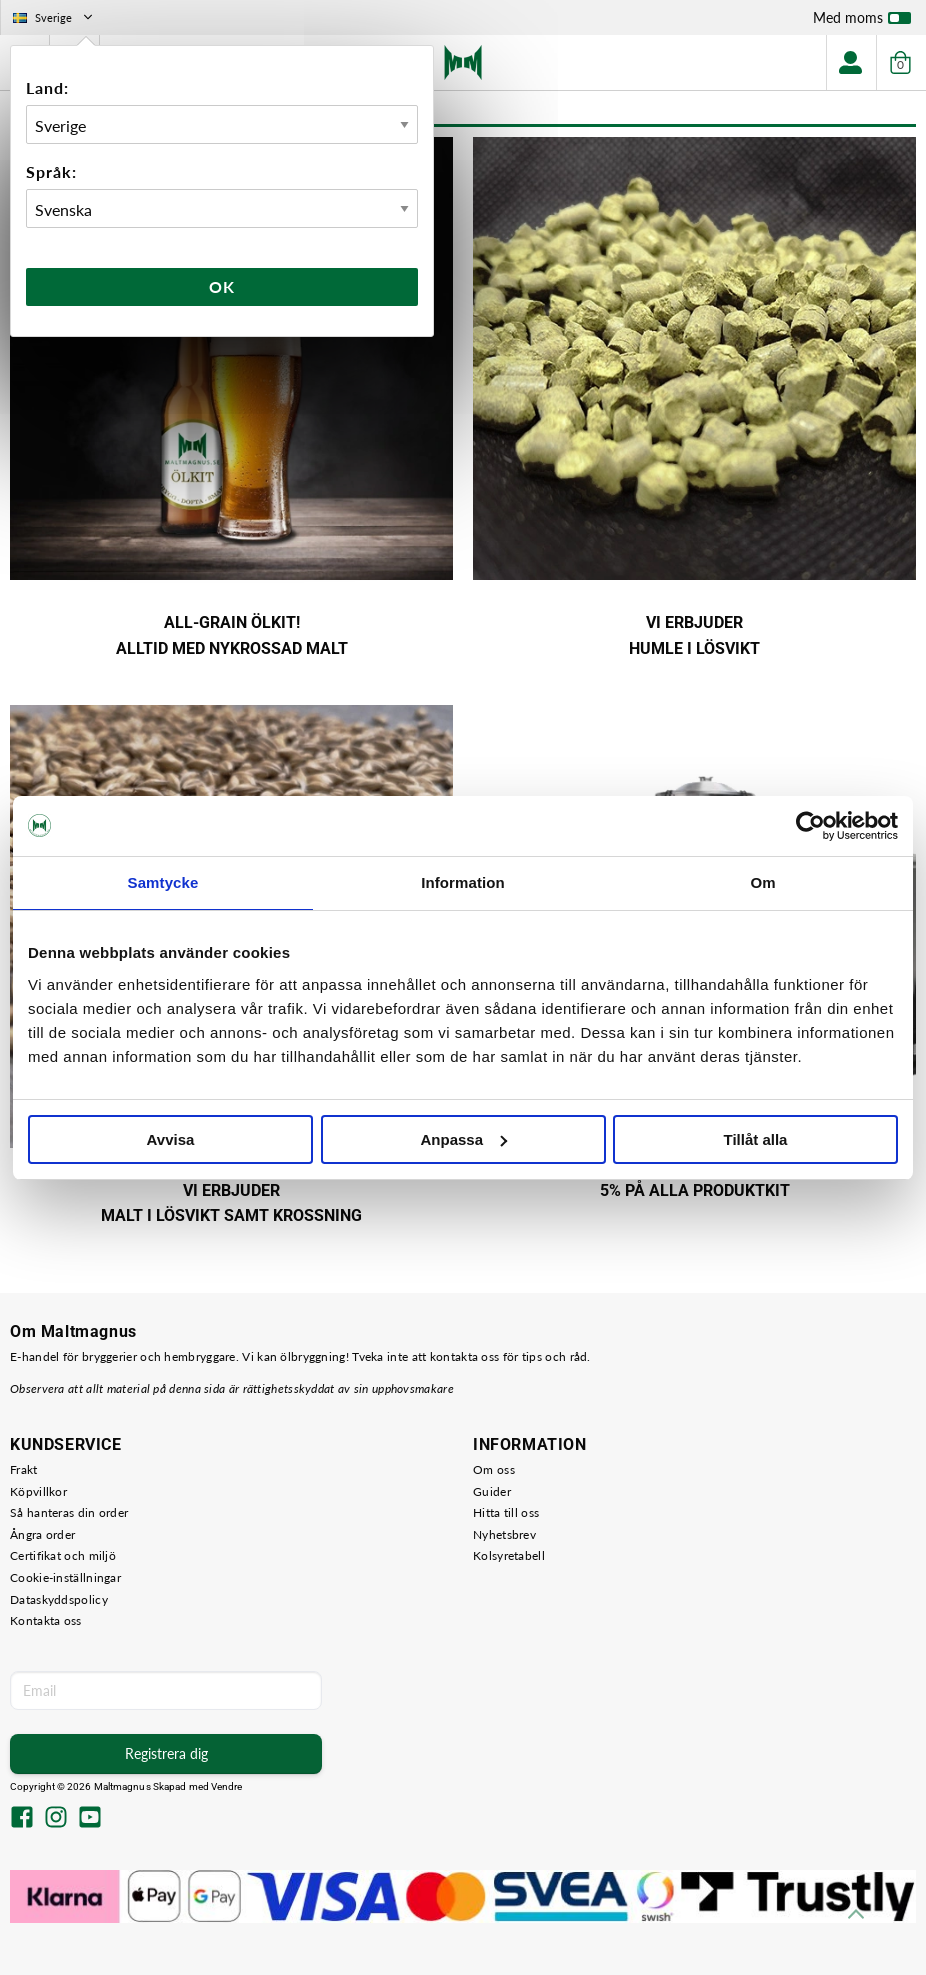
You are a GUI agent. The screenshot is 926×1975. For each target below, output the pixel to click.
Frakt (24, 1469)
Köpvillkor (38, 1491)
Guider (492, 1491)
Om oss (494, 1469)
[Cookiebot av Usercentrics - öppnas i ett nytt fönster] (810, 826)
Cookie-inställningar (65, 1577)
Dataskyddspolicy (59, 1599)
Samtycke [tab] (163, 882)
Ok (222, 286)
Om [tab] (762, 882)
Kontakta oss (46, 1620)
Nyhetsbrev (504, 1534)
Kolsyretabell (509, 1555)
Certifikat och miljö (63, 1555)
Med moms (862, 22)
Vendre (227, 1786)
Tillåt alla (756, 1139)
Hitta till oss (506, 1512)
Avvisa (171, 1139)
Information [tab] (463, 882)
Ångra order (42, 1534)
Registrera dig (166, 1753)
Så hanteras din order (69, 1512)
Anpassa (463, 1139)
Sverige (54, 17)
